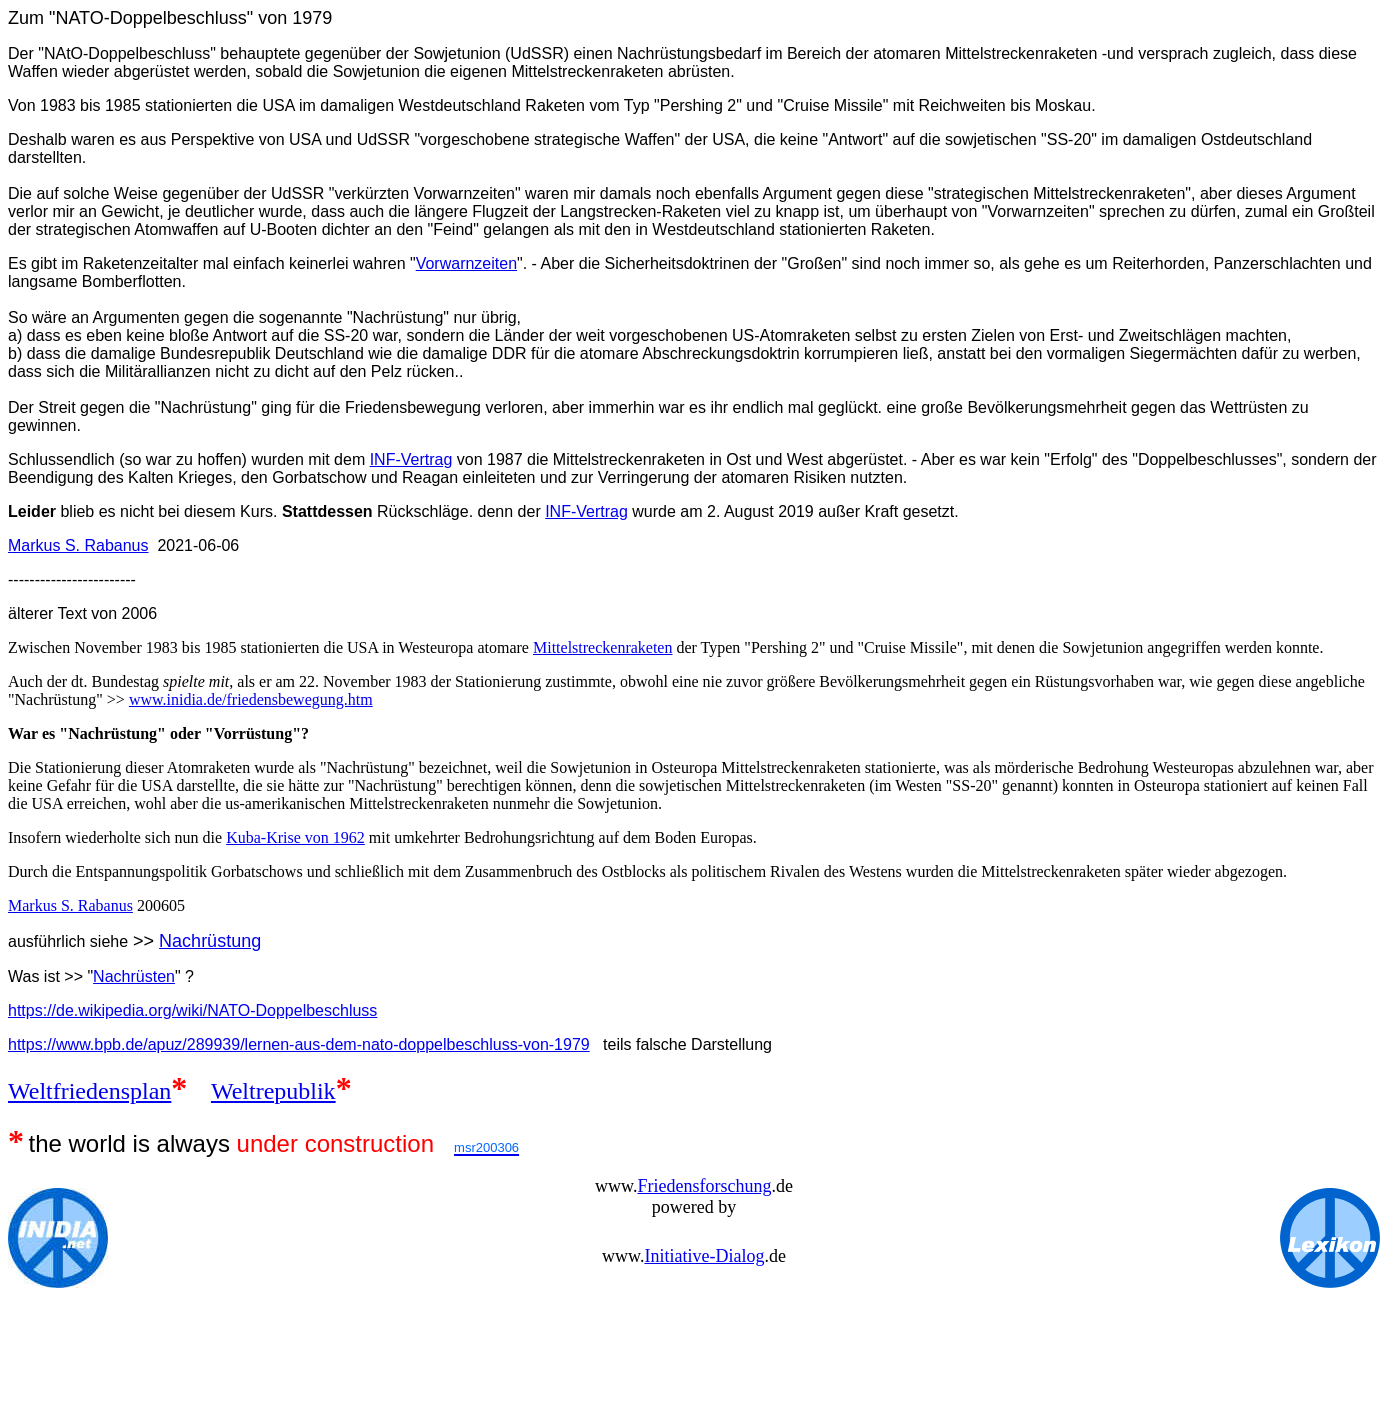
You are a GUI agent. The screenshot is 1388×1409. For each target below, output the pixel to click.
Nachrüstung (210, 941)
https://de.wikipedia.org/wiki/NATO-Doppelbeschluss (192, 1010)
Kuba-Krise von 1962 (295, 837)
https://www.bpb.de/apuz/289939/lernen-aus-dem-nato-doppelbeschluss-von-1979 (299, 1044)
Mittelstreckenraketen (603, 647)
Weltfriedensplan (89, 1091)
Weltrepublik (273, 1091)
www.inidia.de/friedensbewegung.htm (251, 699)
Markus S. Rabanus (78, 545)
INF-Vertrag (411, 459)
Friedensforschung (704, 1186)
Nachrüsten (134, 976)
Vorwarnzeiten (466, 263)
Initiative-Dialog (704, 1256)
